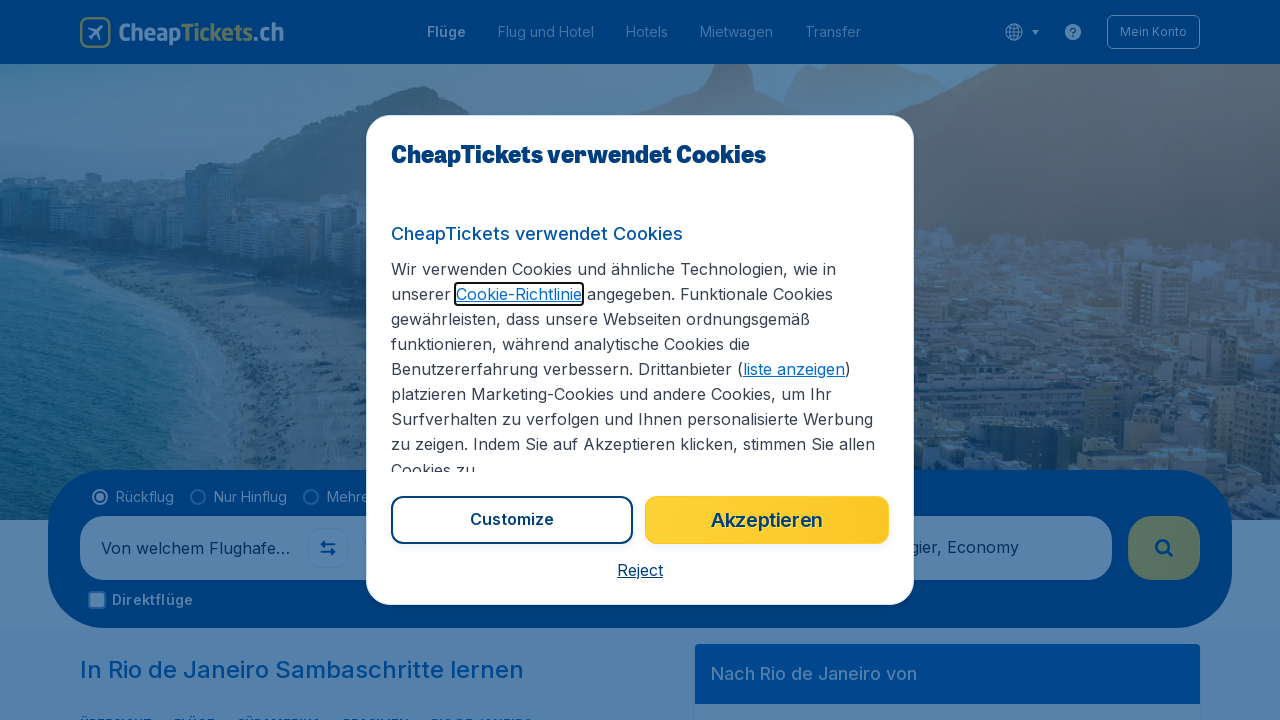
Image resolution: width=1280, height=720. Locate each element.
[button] (640, 570)
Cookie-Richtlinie (519, 294)
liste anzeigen (794, 369)
